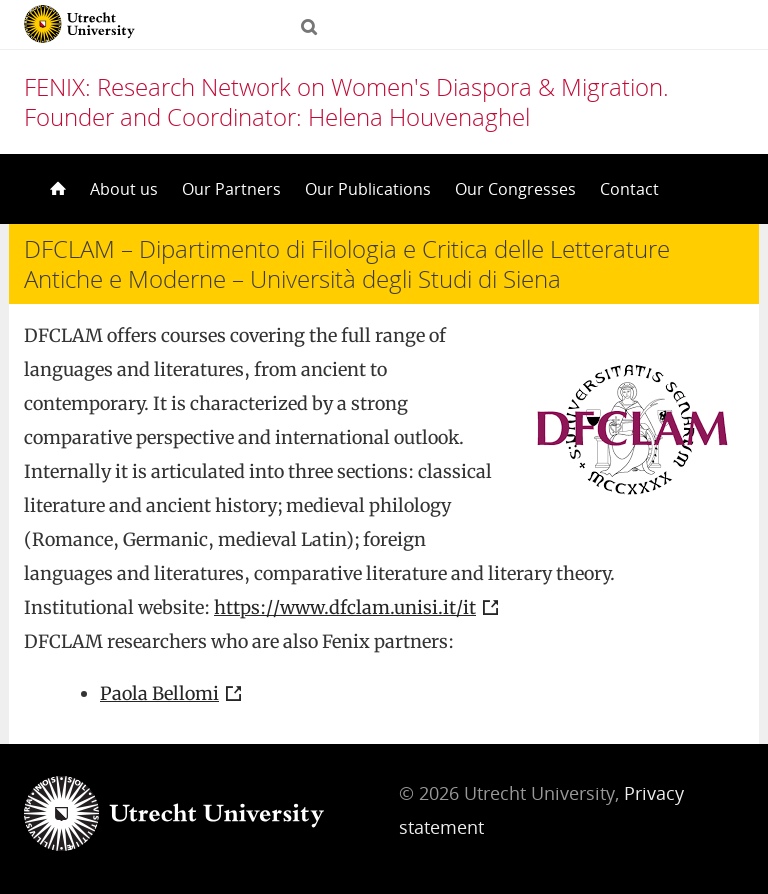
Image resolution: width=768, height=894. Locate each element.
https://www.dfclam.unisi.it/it (345, 607)
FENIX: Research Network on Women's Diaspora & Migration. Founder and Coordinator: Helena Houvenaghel (346, 101)
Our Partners (231, 189)
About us (124, 189)
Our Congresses (515, 189)
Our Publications (368, 189)
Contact (629, 189)
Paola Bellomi (159, 693)
